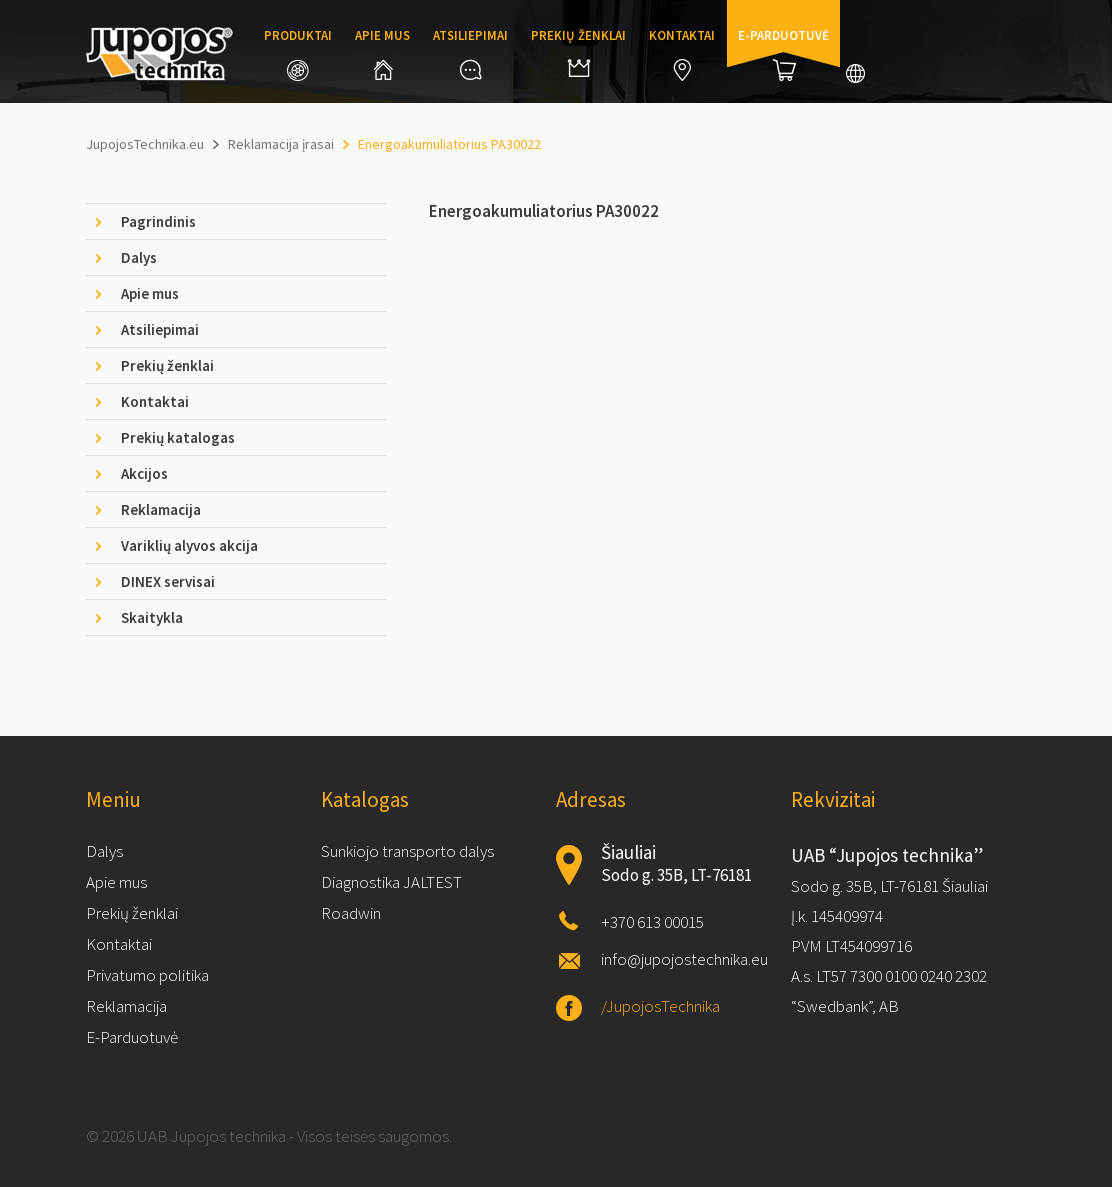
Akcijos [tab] (144, 473)
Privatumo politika (147, 975)
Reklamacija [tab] (161, 509)
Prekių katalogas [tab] (178, 437)
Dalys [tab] (139, 257)
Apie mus (382, 53)
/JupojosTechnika (660, 1006)
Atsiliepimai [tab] (160, 329)
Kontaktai (682, 54)
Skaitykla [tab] (152, 617)
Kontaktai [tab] (155, 401)
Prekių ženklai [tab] (167, 365)
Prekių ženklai (578, 52)
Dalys (104, 851)
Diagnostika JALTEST (391, 882)
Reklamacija (126, 1006)
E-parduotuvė (783, 54)
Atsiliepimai (470, 53)
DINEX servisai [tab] (168, 581)
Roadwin (351, 913)
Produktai (298, 54)
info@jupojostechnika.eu (684, 959)
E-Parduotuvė (132, 1037)
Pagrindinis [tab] (158, 221)
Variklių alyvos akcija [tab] (189, 545)
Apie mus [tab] (150, 293)
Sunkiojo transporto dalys (407, 851)
